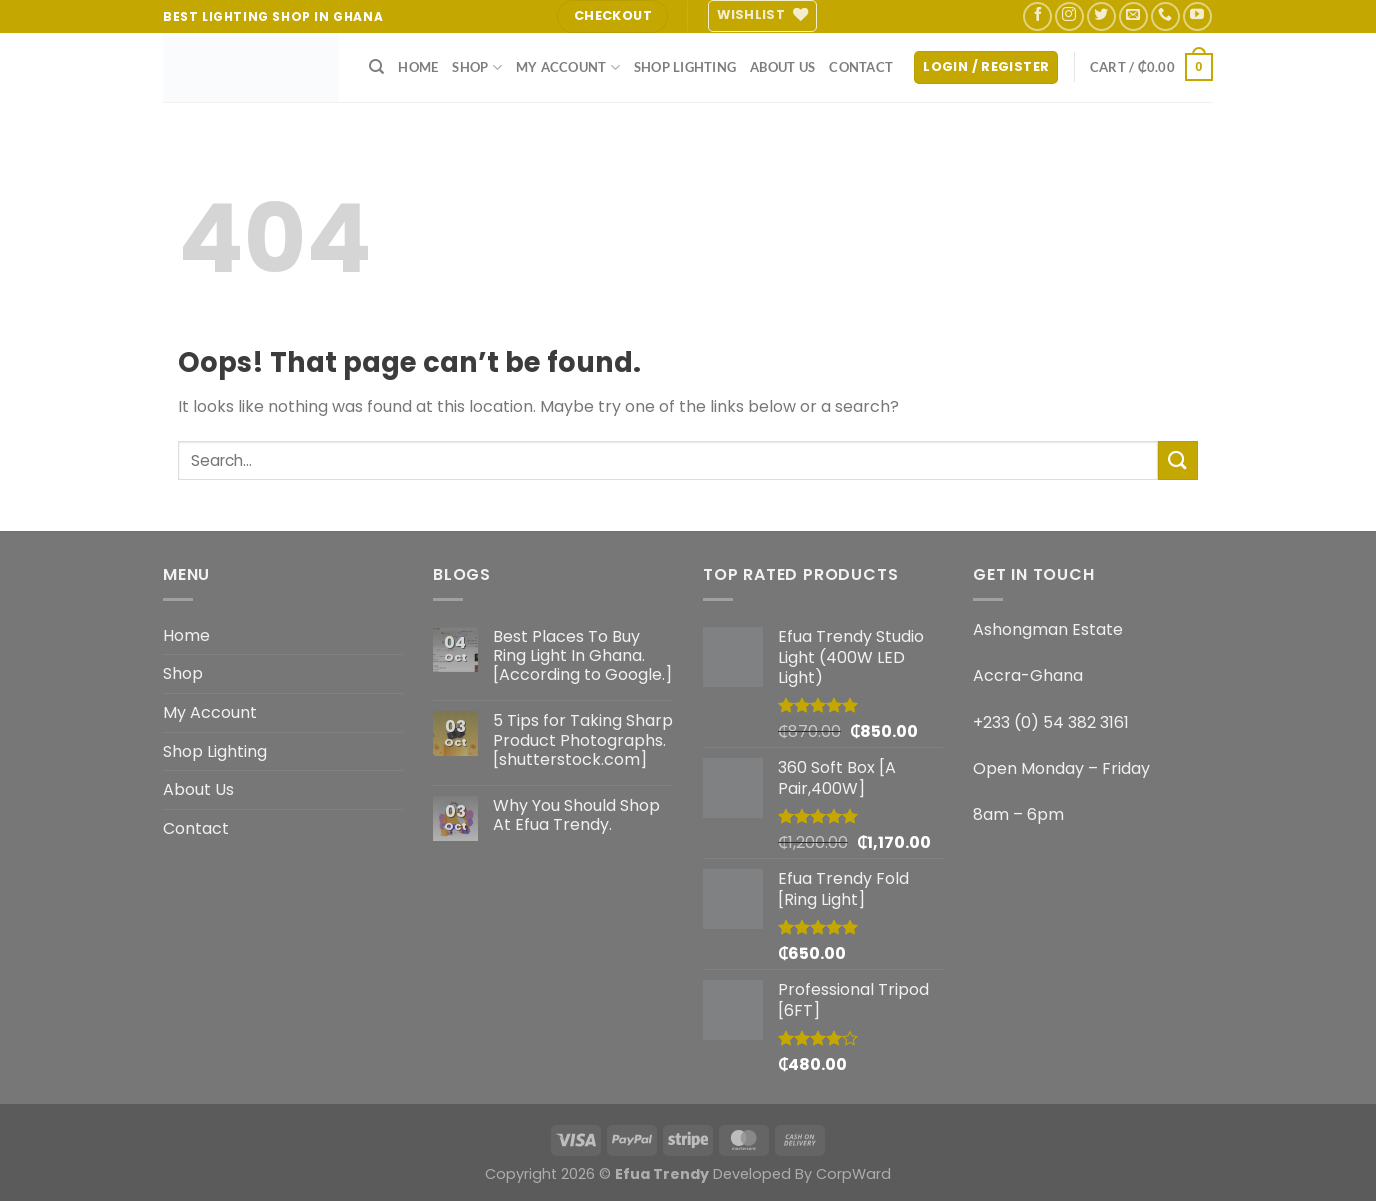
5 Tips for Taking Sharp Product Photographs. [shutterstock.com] (583, 740)
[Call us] (1165, 16)
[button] (986, 67)
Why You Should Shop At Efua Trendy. (576, 815)
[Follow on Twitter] (1101, 16)
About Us (782, 67)
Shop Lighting (685, 67)
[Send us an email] (1133, 16)
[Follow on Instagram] (1069, 16)
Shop (476, 67)
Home (418, 67)
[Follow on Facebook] (1037, 16)
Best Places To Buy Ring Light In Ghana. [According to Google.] (582, 656)
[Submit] (1178, 460)
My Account (568, 67)
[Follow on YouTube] (1197, 16)
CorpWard (853, 1174)
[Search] (376, 67)
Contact (861, 67)
